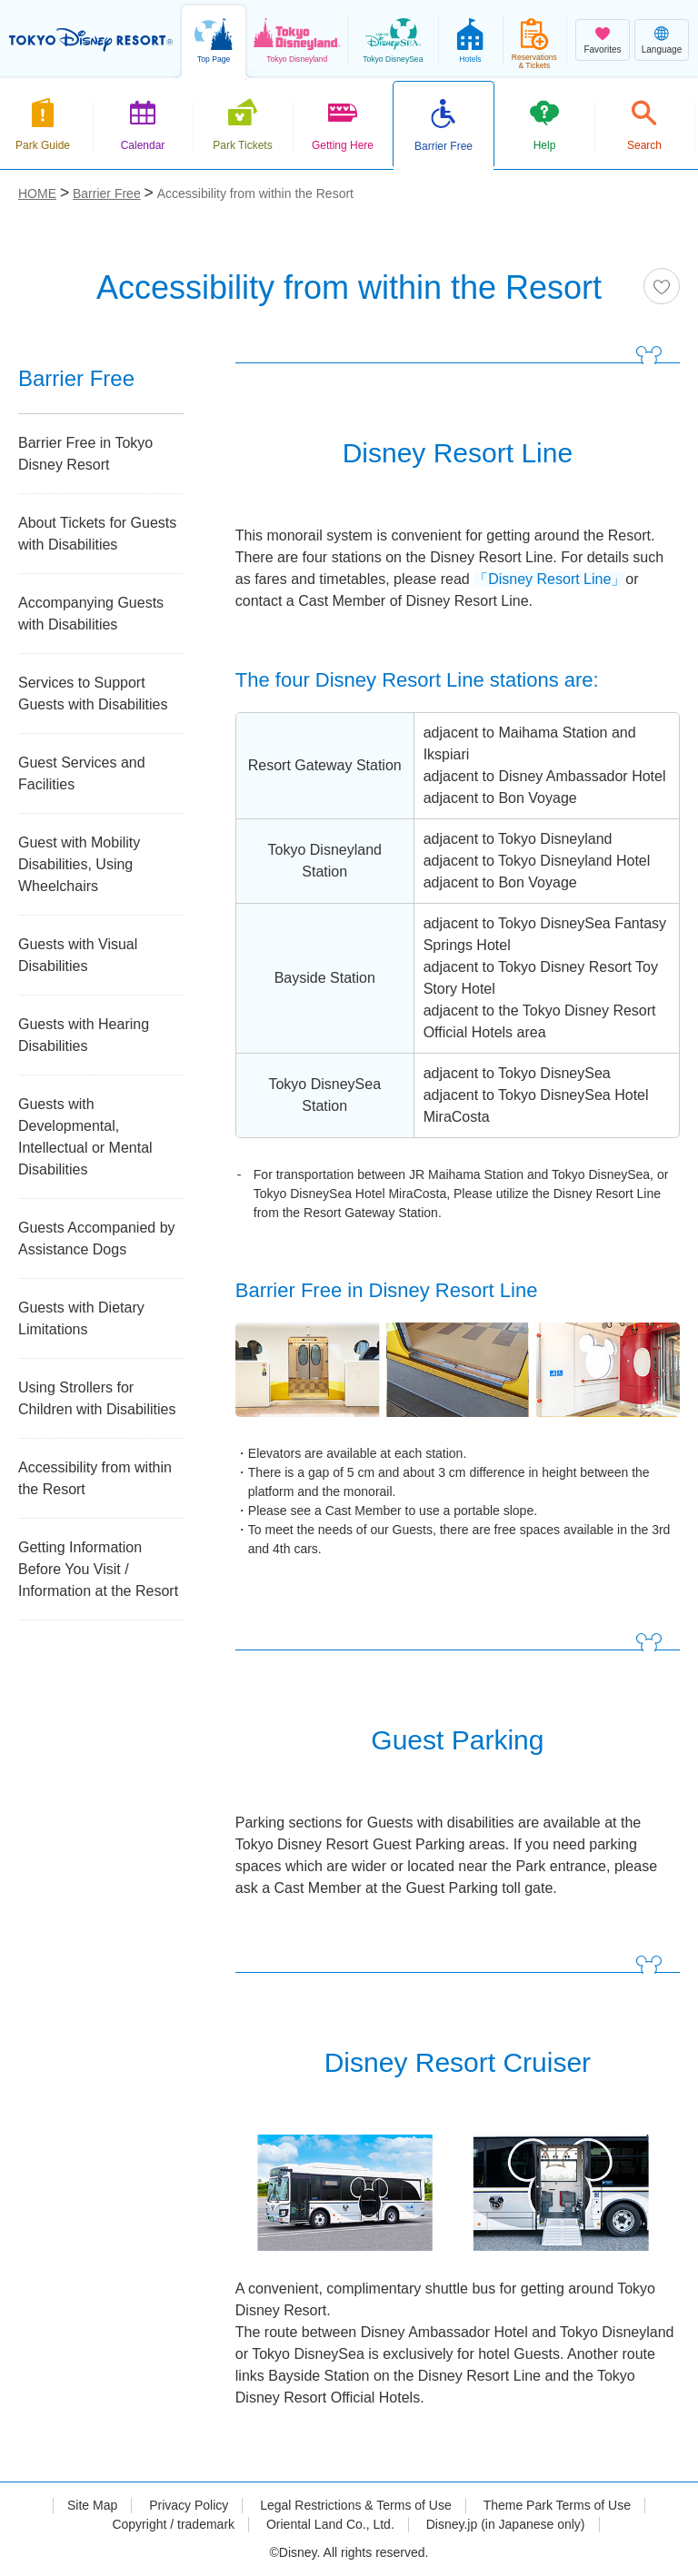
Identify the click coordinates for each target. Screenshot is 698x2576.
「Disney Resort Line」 (549, 579)
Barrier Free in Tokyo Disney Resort (85, 453)
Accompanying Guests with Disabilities (91, 613)
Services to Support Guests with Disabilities (93, 693)
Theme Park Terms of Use (557, 2505)
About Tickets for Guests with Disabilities (97, 533)
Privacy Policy (188, 2505)
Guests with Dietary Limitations (81, 1318)
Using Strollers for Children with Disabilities (96, 1398)
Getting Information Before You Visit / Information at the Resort (98, 1569)
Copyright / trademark (173, 2524)
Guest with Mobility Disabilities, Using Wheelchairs (79, 864)
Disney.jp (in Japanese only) (505, 2524)
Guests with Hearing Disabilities (83, 1035)
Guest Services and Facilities (81, 773)
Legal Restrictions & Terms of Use (356, 2505)
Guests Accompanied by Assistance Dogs (96, 1238)
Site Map (92, 2505)
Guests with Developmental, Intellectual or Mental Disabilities (85, 1136)
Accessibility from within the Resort (95, 1478)
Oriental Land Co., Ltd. (330, 2524)
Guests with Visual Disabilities (77, 955)
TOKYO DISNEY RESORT (91, 40)
